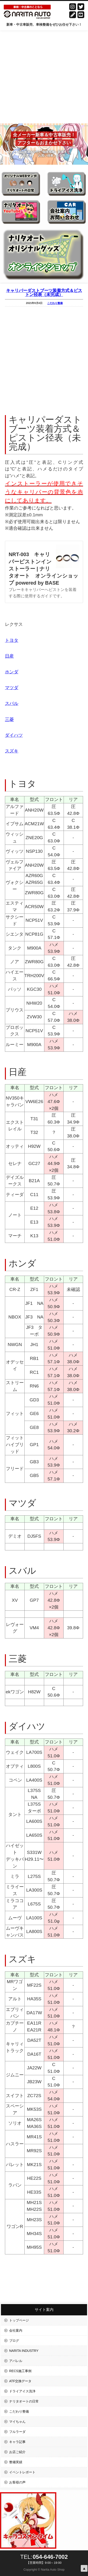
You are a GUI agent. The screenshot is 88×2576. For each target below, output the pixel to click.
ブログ (14, 2340)
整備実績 (15, 2462)
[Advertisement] (44, 77)
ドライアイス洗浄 (22, 2391)
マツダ (11, 687)
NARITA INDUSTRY (23, 2351)
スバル (11, 703)
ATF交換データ (20, 2381)
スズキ (11, 750)
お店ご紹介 (17, 2452)
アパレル (15, 2361)
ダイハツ (14, 735)
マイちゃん (17, 2421)
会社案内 (15, 2330)
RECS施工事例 (20, 2371)
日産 (9, 656)
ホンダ (11, 671)
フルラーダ (17, 2432)
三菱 (9, 719)
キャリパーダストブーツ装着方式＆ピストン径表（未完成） (44, 292)
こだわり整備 (55, 303)
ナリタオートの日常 (24, 2401)
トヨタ (11, 640)
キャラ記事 (17, 2442)
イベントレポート (22, 2472)
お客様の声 (17, 2482)
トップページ (19, 2320)
